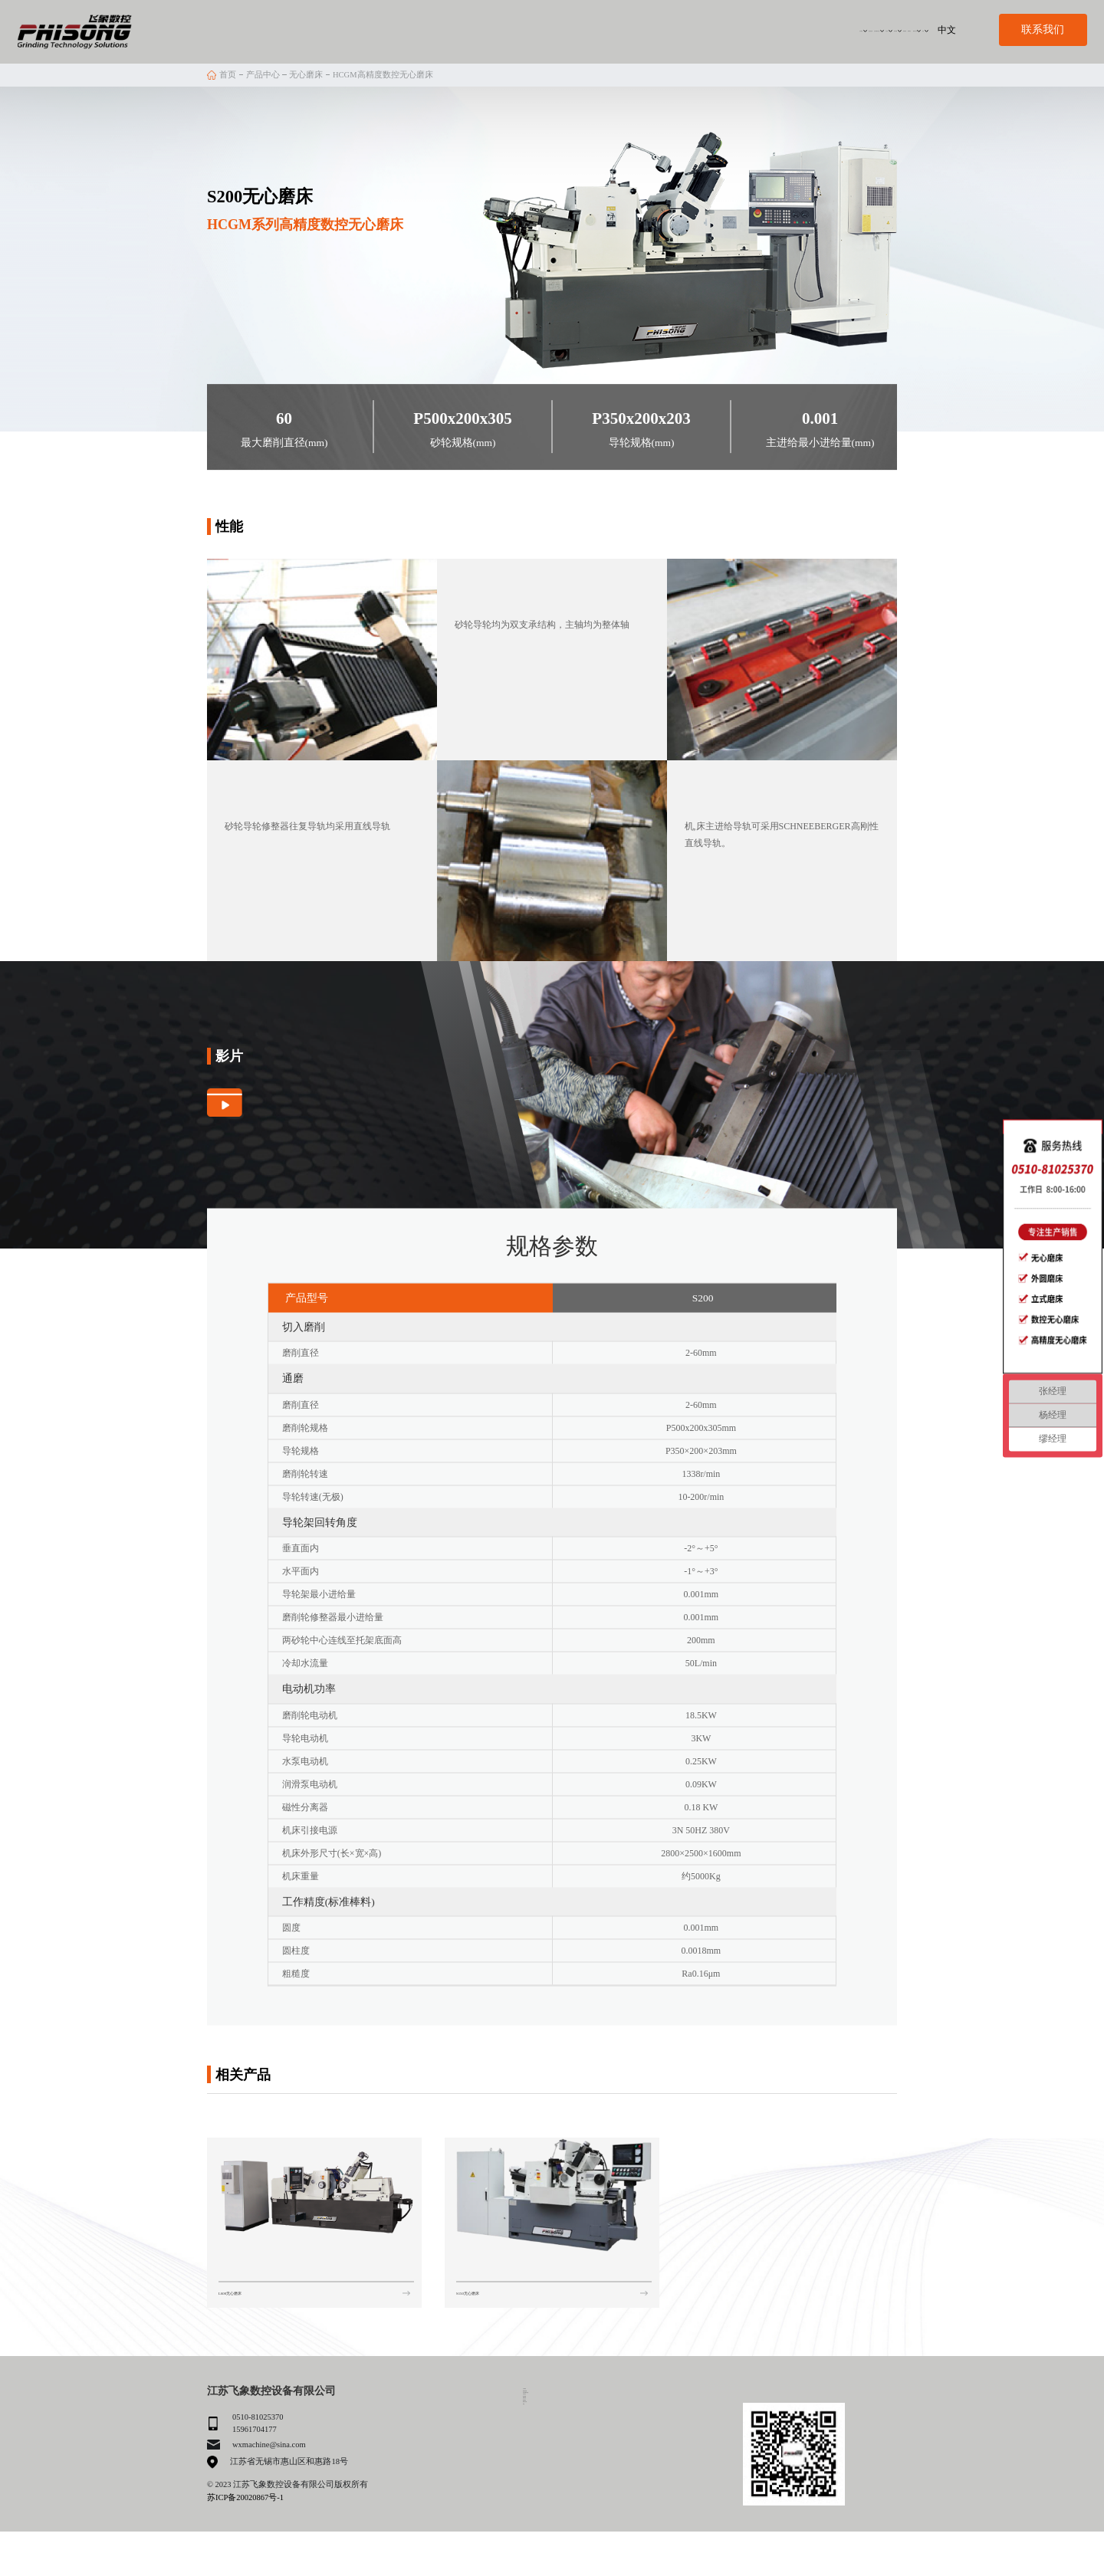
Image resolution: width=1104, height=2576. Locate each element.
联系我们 (797, 29)
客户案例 (694, 29)
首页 (227, 75)
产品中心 (640, 29)
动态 (901, 29)
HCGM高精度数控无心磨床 (383, 75)
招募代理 (747, 29)
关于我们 (448, 29)
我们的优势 (507, 29)
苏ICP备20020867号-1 (245, 2497)
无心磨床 (306, 75)
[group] (314, 2212)
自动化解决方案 (573, 29)
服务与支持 (851, 29)
